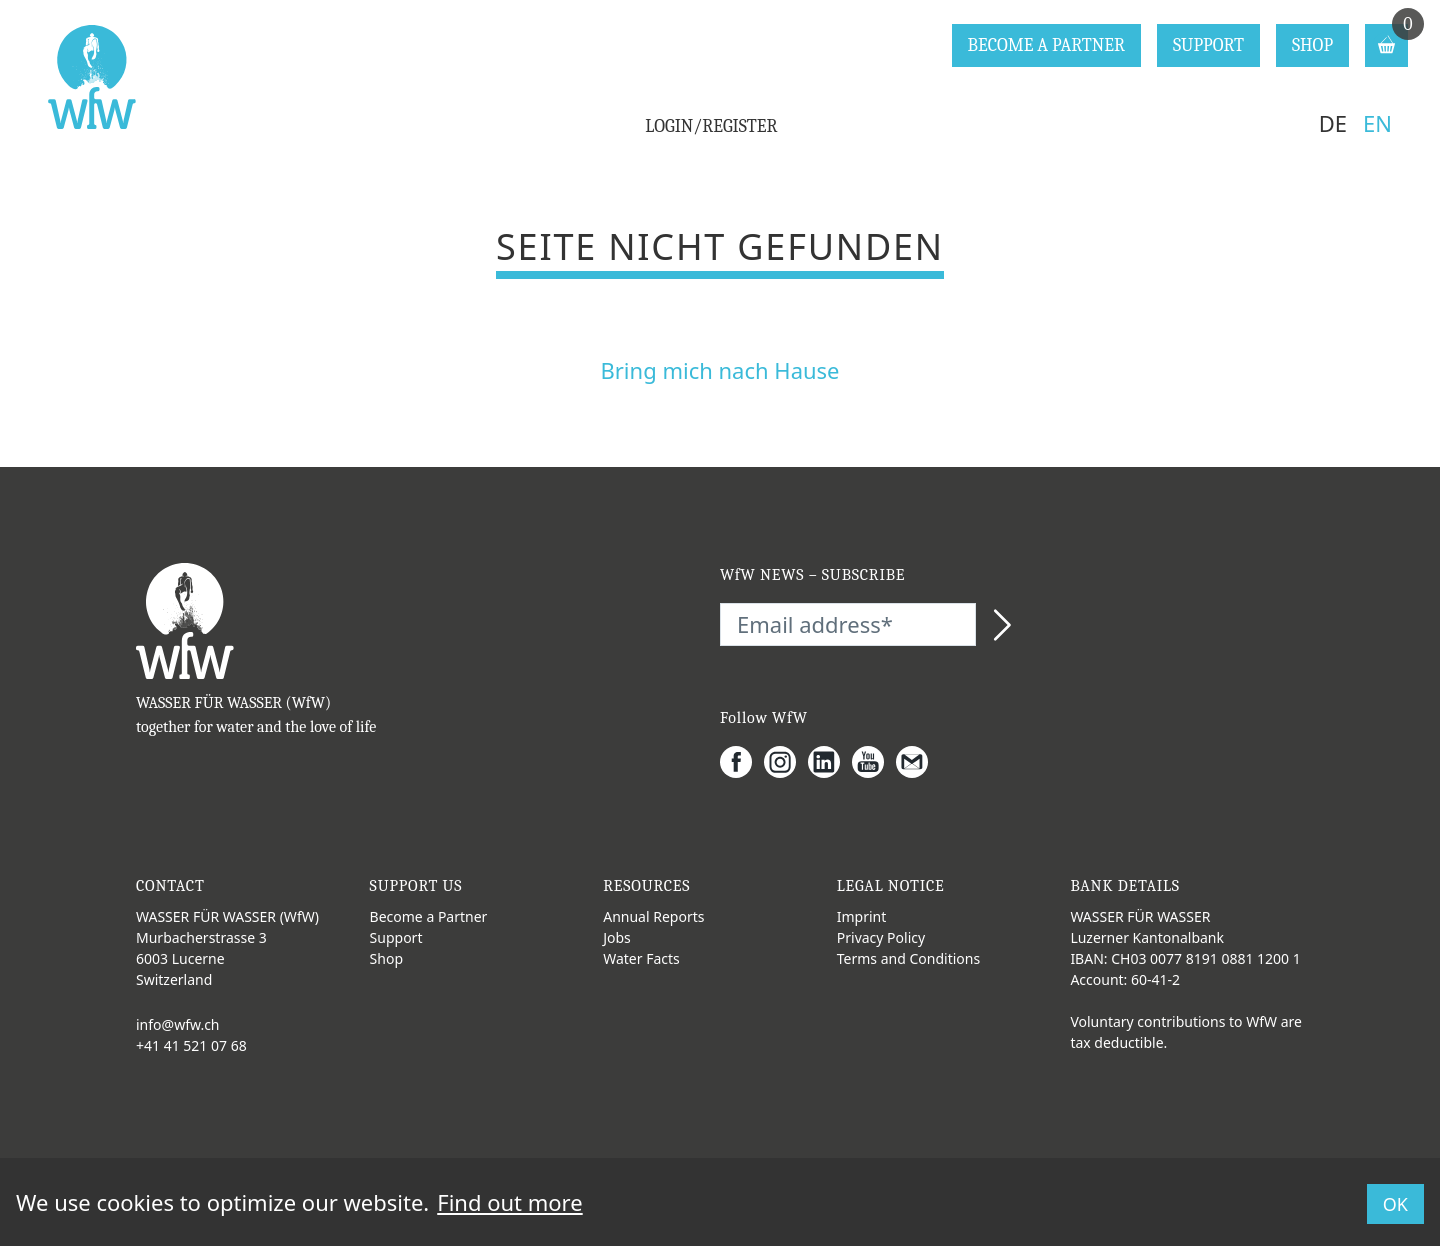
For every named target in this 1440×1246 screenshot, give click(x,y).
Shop (386, 958)
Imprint (862, 916)
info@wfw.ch (178, 1024)
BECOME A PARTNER (1046, 45)
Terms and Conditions (908, 958)
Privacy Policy (881, 937)
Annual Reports (653, 916)
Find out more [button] (509, 1202)
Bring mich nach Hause (719, 370)
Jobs (617, 937)
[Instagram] (786, 762)
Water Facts (641, 958)
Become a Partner (429, 916)
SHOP (1312, 45)
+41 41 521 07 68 (191, 1045)
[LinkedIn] (830, 762)
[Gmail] (918, 762)
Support (396, 937)
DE (1333, 123)
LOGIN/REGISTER (711, 126)
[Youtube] (874, 762)
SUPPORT (1208, 45)
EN (1377, 123)
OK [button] (1395, 1204)
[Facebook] (742, 762)
